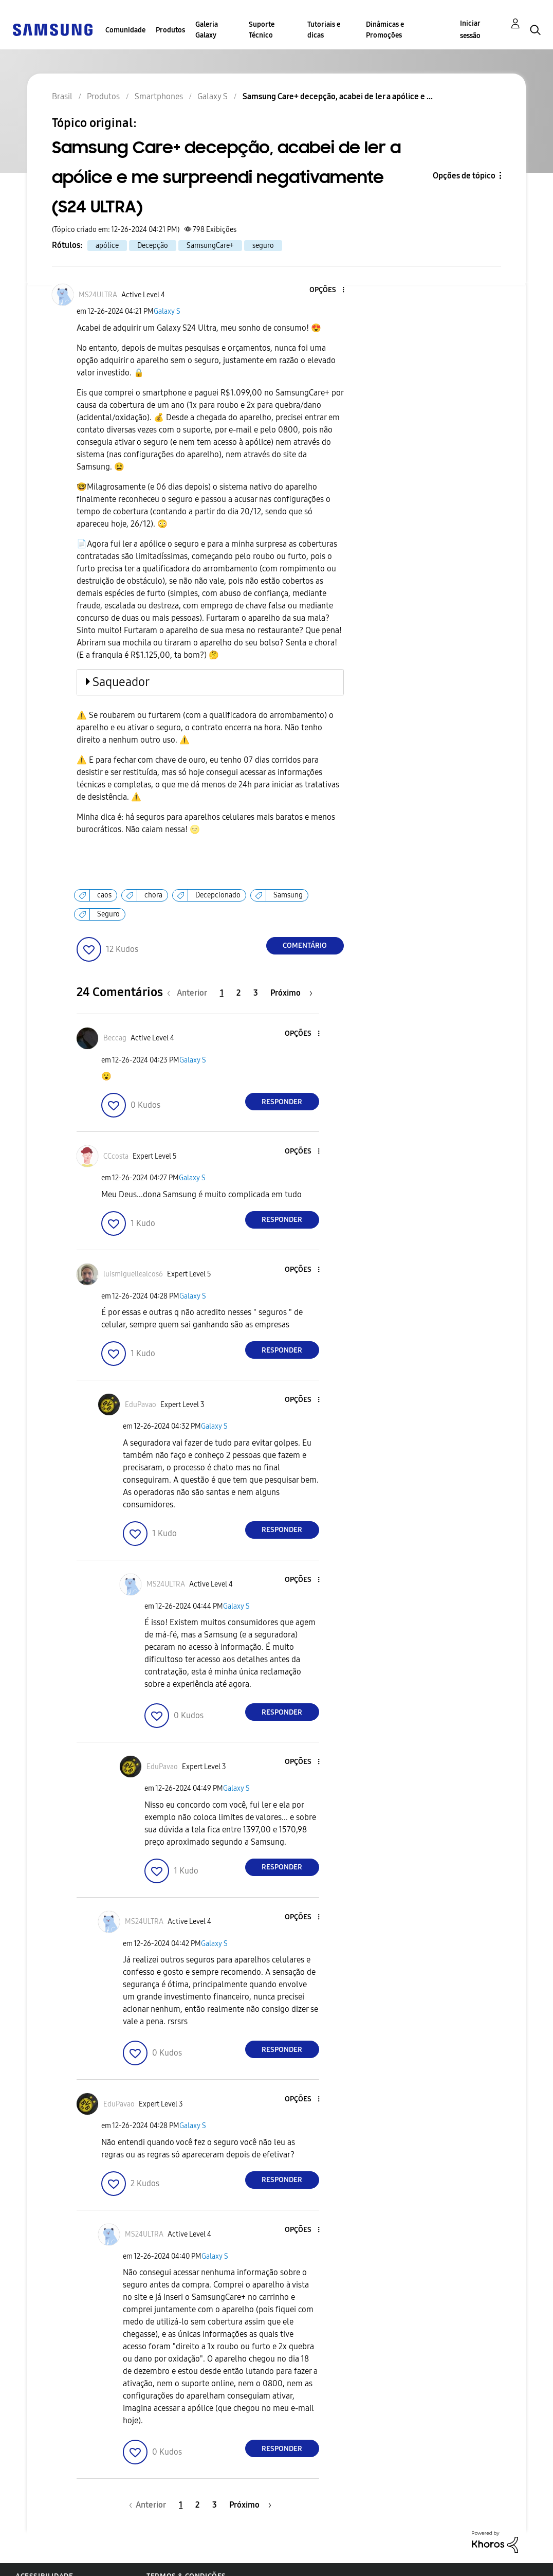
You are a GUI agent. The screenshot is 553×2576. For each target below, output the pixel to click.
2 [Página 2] (238, 993)
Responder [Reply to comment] (282, 1101)
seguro (263, 245)
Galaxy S (167, 311)
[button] (326, 290)
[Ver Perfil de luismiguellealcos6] (133, 1274)
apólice (107, 245)
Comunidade (125, 30)
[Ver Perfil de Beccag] (114, 1038)
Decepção (152, 245)
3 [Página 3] (255, 993)
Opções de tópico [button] (464, 176)
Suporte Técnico (261, 30)
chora (153, 895)
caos (104, 895)
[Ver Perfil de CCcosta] (115, 1156)
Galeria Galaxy (206, 30)
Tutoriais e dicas (323, 30)
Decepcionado (218, 895)
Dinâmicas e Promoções (385, 30)
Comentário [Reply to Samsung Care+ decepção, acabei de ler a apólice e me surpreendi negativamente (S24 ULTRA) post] (305, 945)
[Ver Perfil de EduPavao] (140, 1404)
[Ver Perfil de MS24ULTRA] (98, 295)
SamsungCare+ (210, 245)
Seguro (108, 914)
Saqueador (121, 682)
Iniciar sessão (470, 29)
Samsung (288, 895)
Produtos (170, 30)
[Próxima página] (291, 992)
